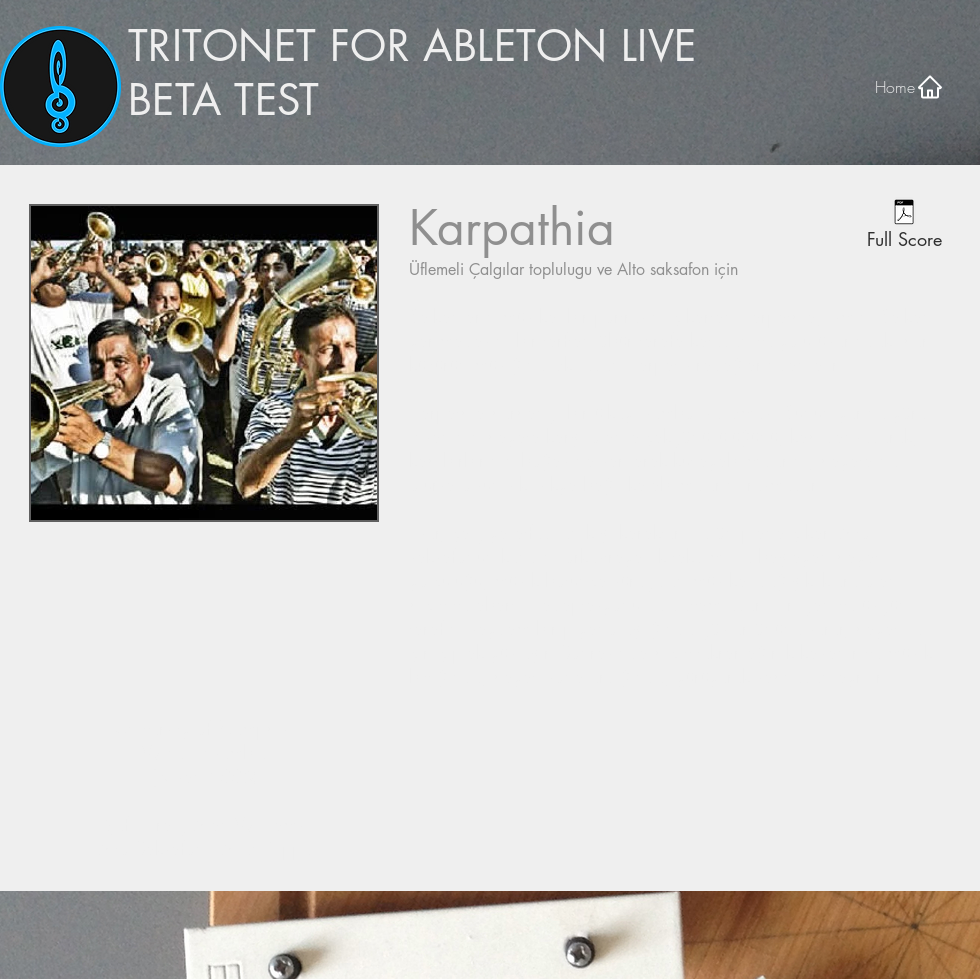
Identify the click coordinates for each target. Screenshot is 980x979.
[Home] (909, 86)
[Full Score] (904, 227)
